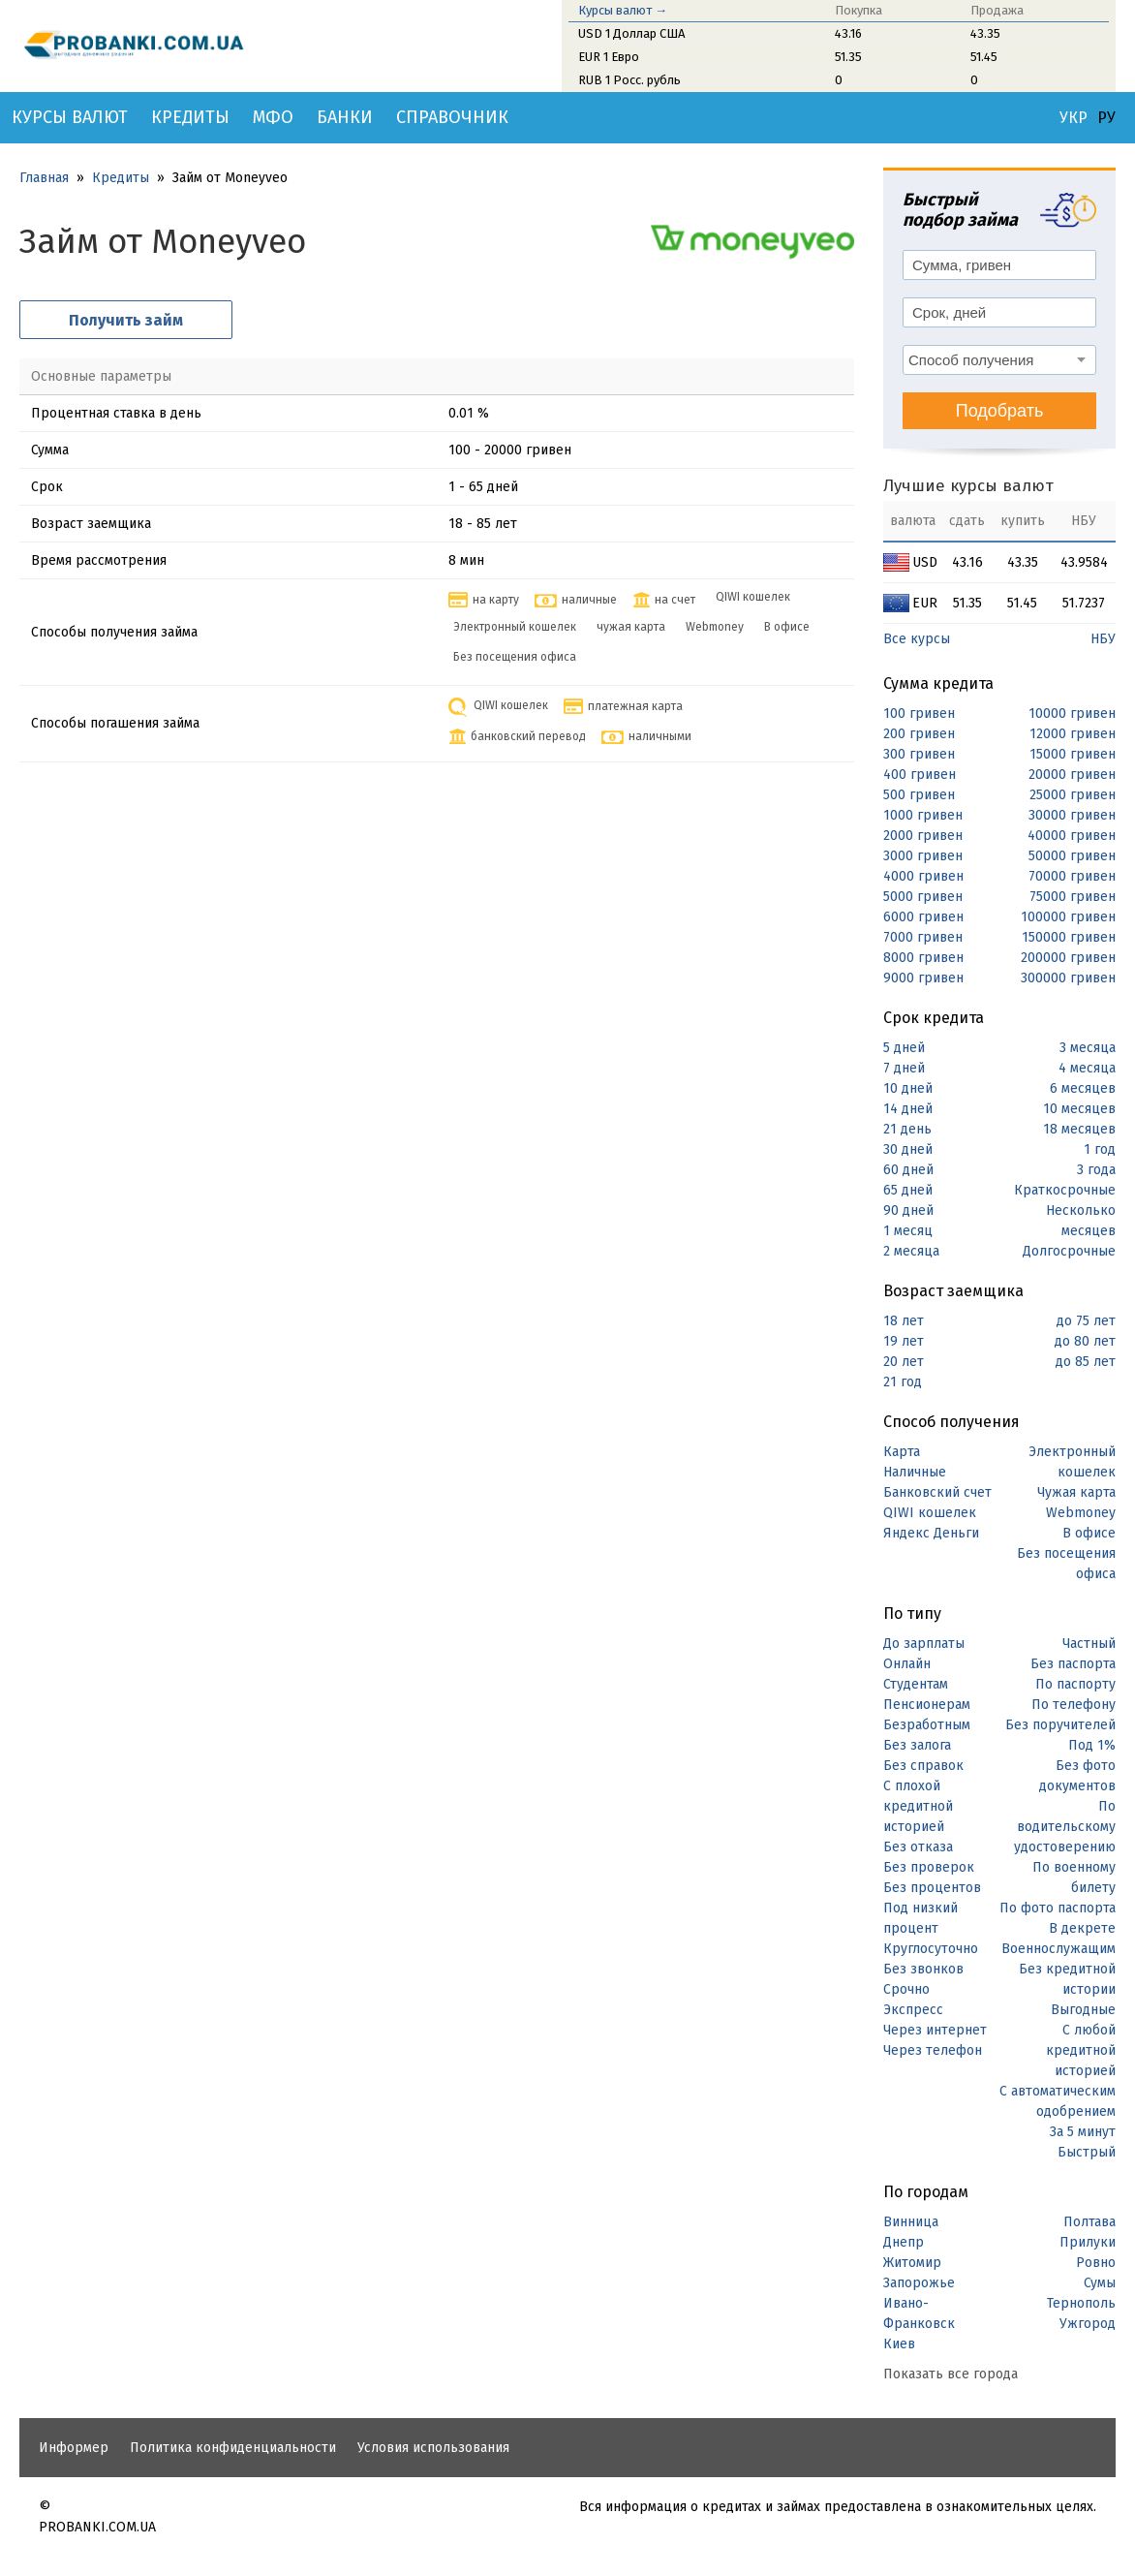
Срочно (906, 1989)
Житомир (912, 2262)
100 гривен (919, 713)
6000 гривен (923, 917)
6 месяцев (1083, 1088)
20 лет (903, 1361)
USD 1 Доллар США (631, 33)
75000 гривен (1072, 896)
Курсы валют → (622, 10)
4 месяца (1087, 1068)
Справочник (452, 117)
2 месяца (911, 1251)
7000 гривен (923, 937)
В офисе (1089, 1533)
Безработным (926, 1725)
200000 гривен (1068, 957)
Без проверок (928, 1867)
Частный (1089, 1643)
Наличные (914, 1472)
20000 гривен (1072, 774)
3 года (1096, 1170)
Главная (44, 178)
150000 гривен (1069, 937)
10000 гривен (1072, 713)
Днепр (903, 2242)
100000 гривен (1068, 917)
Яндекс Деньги (931, 1533)
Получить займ (126, 320)
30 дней (908, 1149)
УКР (1073, 118)
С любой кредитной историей (1081, 2050)
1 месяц (908, 1231)
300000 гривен (1068, 978)
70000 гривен (1072, 876)
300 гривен (919, 754)
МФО (273, 117)
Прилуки (1087, 2242)
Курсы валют (70, 117)
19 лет (903, 1341)
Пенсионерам (926, 1704)
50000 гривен (1072, 856)
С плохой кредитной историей (918, 1806)
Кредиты (190, 117)
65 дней (908, 1190)
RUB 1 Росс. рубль (629, 80)
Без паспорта (1073, 1664)
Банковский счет (937, 1492)
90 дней (908, 1210)
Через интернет (935, 2030)
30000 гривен (1072, 815)
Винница (910, 2222)
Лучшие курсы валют (968, 486)
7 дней (904, 1068)
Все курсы (916, 639)
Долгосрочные (1069, 1251)
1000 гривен (923, 815)
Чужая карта (1076, 1492)
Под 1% (1092, 1745)
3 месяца (1087, 1048)
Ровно (1096, 2262)
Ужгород (1087, 2323)
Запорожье (919, 2283)
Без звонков (923, 1969)
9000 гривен (923, 978)
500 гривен (919, 795)
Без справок (923, 1765)
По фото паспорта (1057, 1908)
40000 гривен (1072, 835)
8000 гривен (923, 957)
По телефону (1073, 1704)
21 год (902, 1382)
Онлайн (907, 1664)
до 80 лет (1085, 1341)
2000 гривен (923, 835)
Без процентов (932, 1887)
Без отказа (918, 1847)
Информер (73, 2447)
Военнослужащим (1058, 1948)
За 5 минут (1083, 2132)
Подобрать (1000, 410)
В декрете (1082, 1928)
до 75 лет (1086, 1321)
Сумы (1100, 2283)
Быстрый (1087, 2152)
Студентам (915, 1684)
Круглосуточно (930, 1948)
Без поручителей (1060, 1725)
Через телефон (932, 2050)
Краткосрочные (1065, 1190)
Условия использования (433, 2447)
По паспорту (1075, 1684)
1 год (1100, 1149)
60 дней (908, 1170)
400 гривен (919, 774)
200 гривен (919, 734)
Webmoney (1081, 1513)
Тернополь (1081, 2303)
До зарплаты (924, 1643)
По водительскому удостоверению (1065, 1826)
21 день (907, 1129)
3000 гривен (923, 856)
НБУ (1103, 639)
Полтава (1089, 2222)
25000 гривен (1072, 795)
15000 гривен (1072, 754)
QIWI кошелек (929, 1513)
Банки (345, 117)
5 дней (904, 1048)
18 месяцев (1079, 1129)
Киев (899, 2344)
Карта (901, 1451)
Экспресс (913, 2010)
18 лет (903, 1321)
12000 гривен (1072, 734)
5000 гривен (923, 896)
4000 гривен (923, 876)
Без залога (917, 1745)
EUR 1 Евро (608, 56)
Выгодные (1083, 2010)
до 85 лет (1086, 1361)
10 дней (908, 1088)
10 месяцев (1079, 1109)
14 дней (908, 1109)
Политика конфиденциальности (233, 2447)
